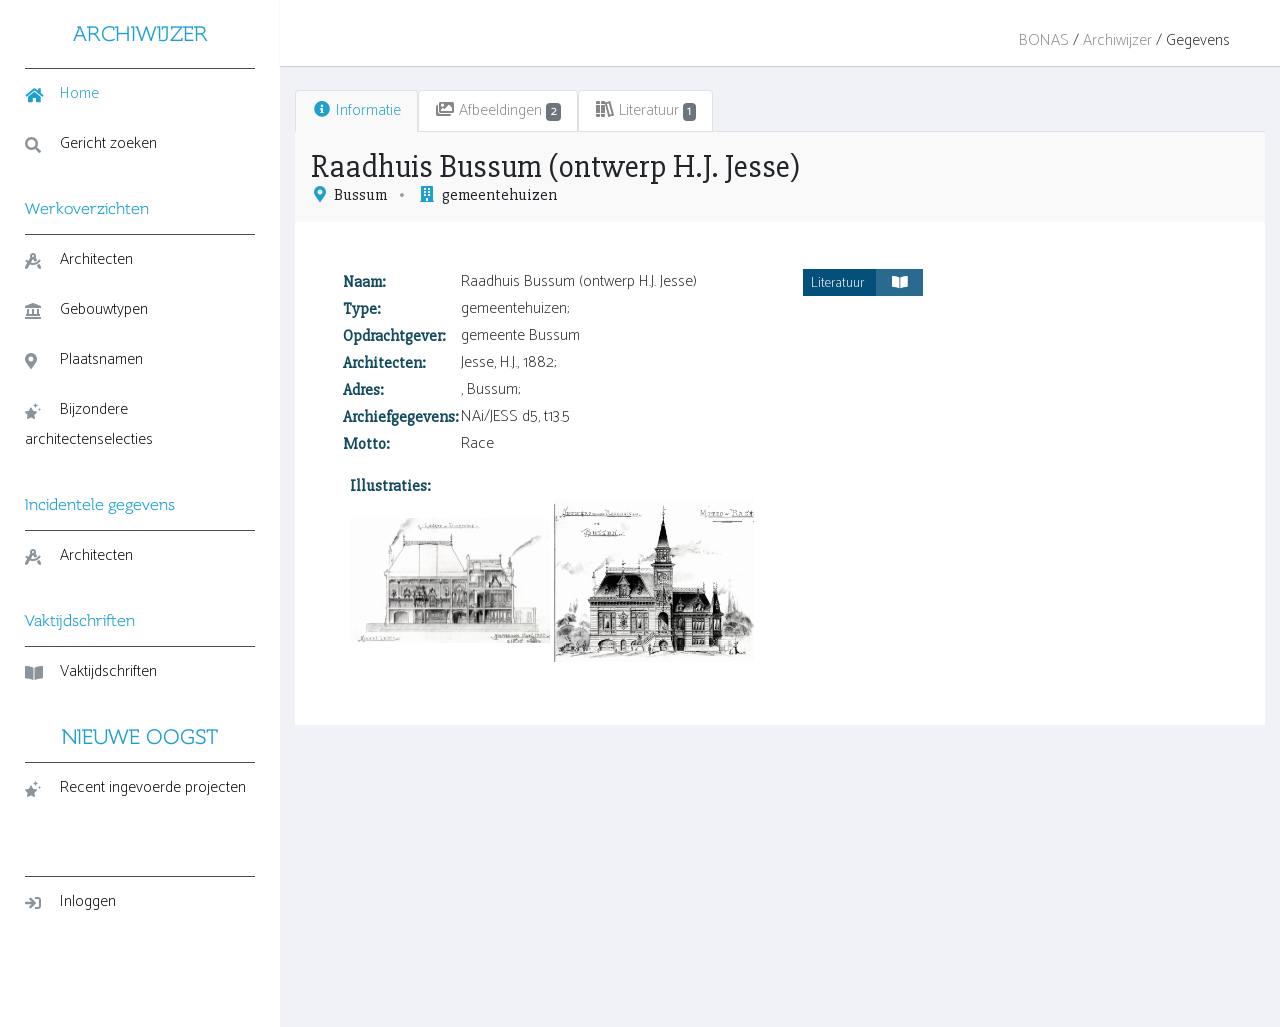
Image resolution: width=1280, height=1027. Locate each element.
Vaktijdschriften (91, 671)
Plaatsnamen (84, 359)
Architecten (79, 259)
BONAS (1044, 40)
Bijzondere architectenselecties (89, 424)
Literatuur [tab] (646, 110)
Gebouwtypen (86, 309)
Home (62, 93)
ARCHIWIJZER (140, 33)
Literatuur (867, 282)
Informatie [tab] (356, 110)
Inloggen (70, 901)
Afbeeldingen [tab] (498, 110)
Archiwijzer (1117, 40)
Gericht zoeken (91, 143)
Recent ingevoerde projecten (135, 787)
